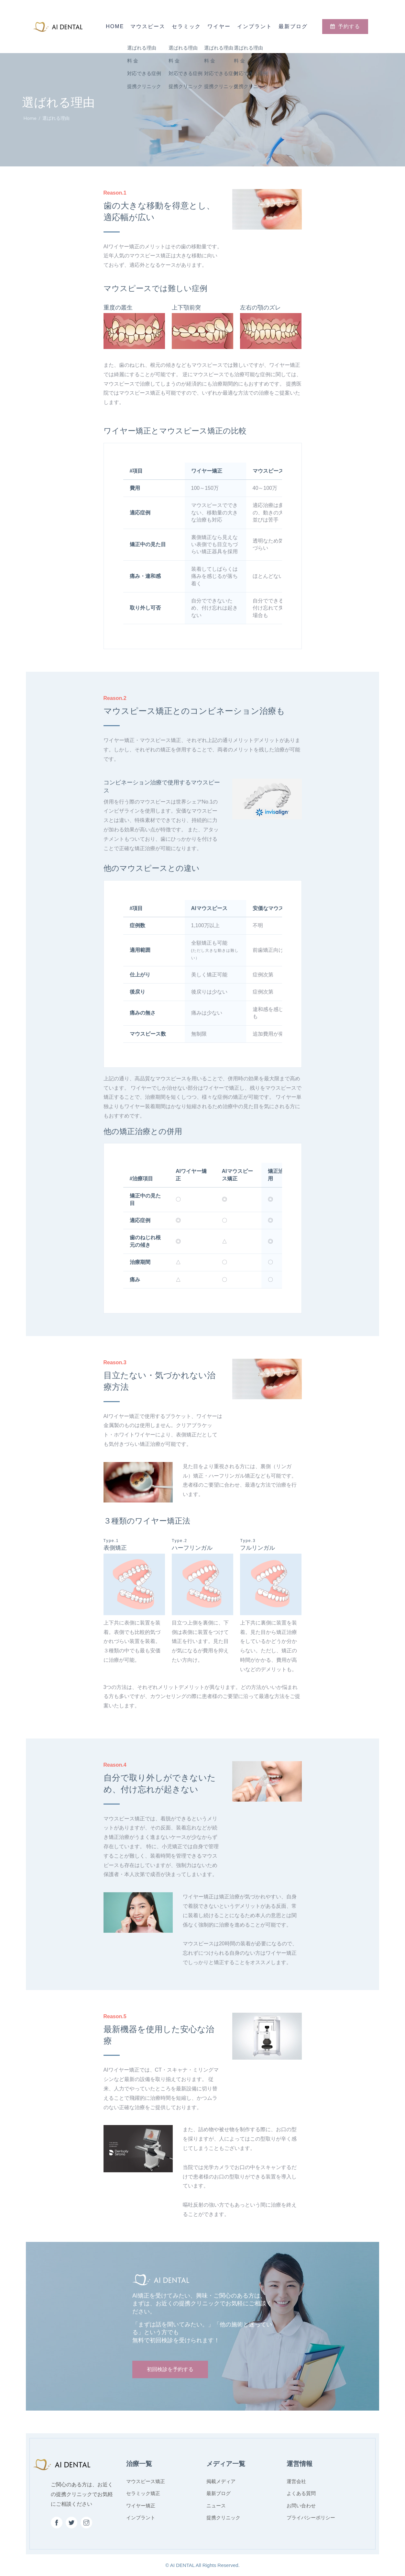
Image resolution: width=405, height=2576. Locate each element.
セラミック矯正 (143, 2493)
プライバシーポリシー (311, 2517)
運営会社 (296, 2481)
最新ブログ (293, 26)
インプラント (254, 26)
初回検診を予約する (170, 2369)
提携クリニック (223, 2517)
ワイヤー (219, 26)
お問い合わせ (301, 2505)
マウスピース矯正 (145, 2481)
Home (115, 26)
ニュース (216, 2505)
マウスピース (147, 26)
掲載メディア (220, 2481)
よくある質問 (301, 2493)
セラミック (186, 26)
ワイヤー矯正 (140, 2505)
